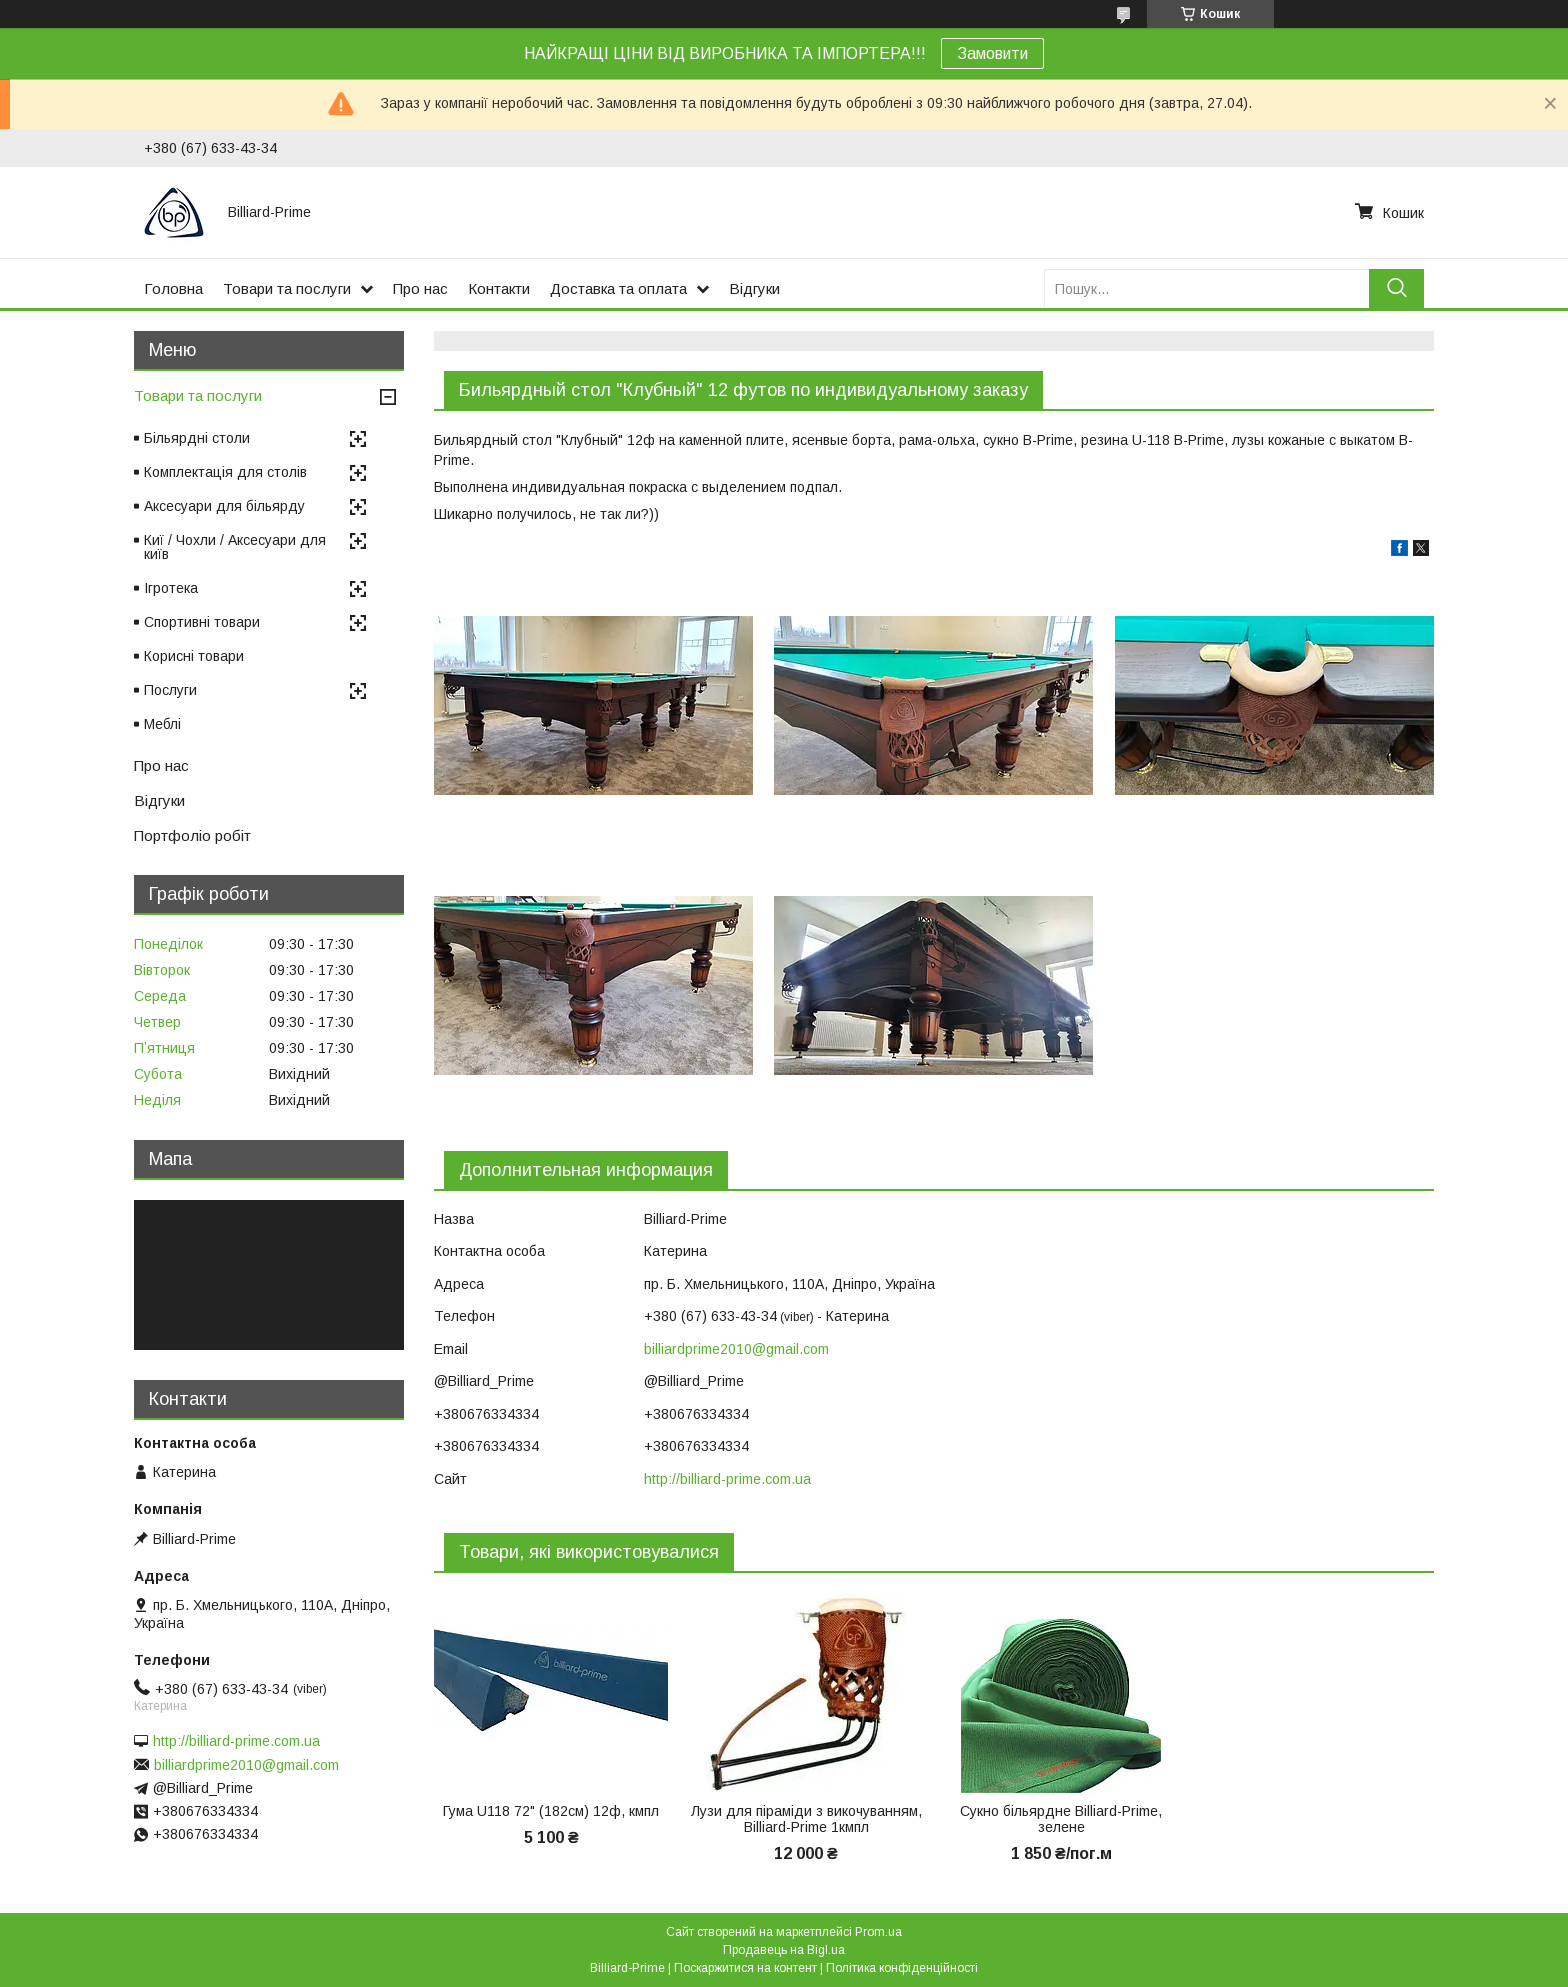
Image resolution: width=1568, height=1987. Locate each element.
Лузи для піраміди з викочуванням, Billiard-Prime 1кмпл (806, 1819)
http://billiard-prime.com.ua (727, 1479)
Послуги (170, 690)
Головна (173, 288)
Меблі (162, 724)
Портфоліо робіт (192, 835)
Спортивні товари (202, 622)
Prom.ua (878, 1932)
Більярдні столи (197, 438)
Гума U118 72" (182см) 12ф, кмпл (551, 1811)
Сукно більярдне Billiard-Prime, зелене (1061, 1819)
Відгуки (754, 288)
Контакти (499, 288)
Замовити (992, 53)
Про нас (420, 288)
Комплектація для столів (225, 472)
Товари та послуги (287, 288)
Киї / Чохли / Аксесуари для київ (235, 547)
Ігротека (171, 588)
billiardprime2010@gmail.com (736, 1349)
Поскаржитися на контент (745, 1968)
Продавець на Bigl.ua (784, 1950)
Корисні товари (194, 656)
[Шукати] (1396, 288)
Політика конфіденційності (902, 1968)
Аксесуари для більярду (224, 506)
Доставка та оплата (618, 288)
